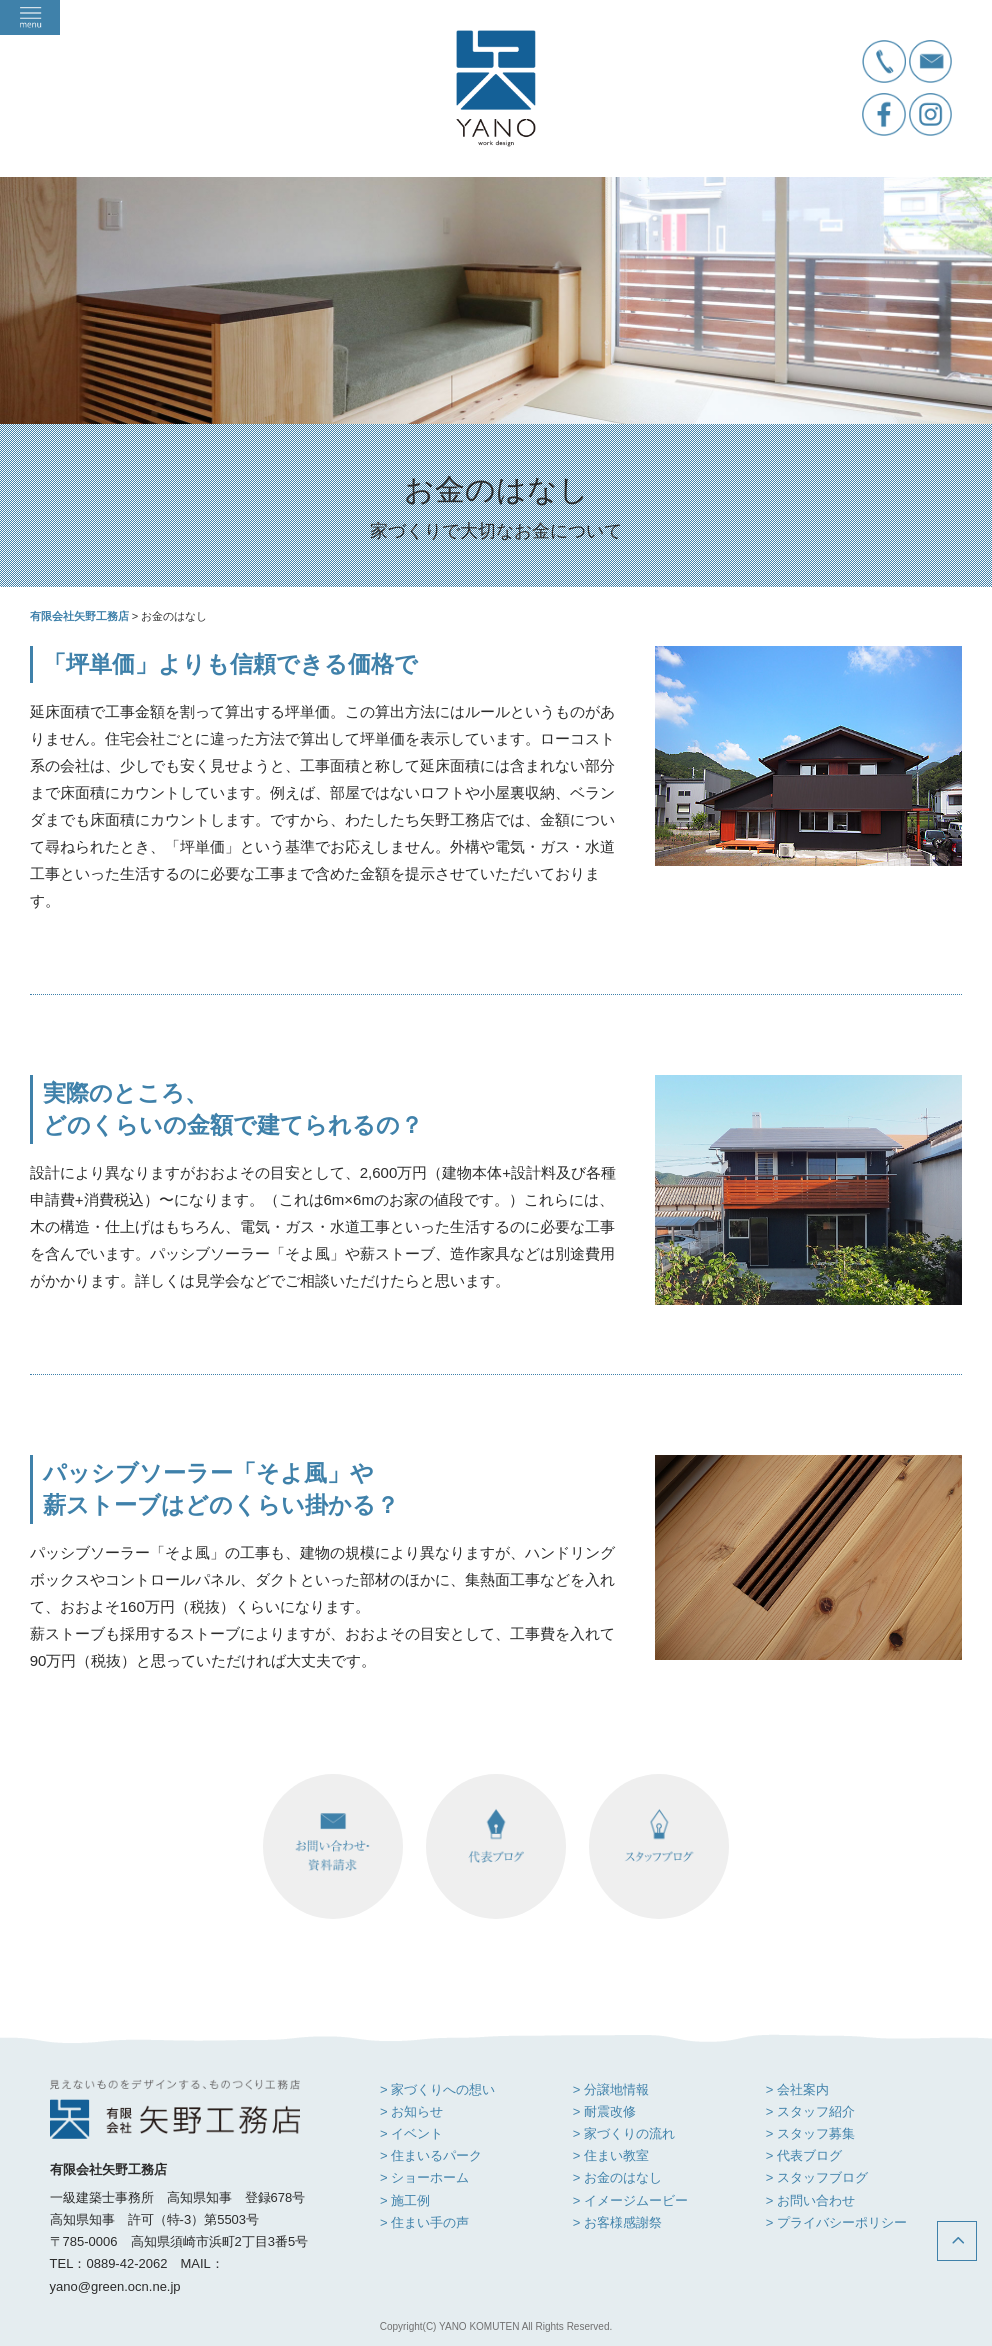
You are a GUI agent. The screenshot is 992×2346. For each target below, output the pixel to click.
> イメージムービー (630, 2200)
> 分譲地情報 (611, 2089)
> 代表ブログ (804, 2155)
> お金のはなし (617, 2177)
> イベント (411, 2133)
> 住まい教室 (611, 2155)
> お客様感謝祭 (617, 2222)
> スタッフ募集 (810, 2133)
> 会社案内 (797, 2089)
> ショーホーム (424, 2177)
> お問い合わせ (810, 2200)
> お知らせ (411, 2111)
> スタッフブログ (817, 2177)
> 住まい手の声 (424, 2222)
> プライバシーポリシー (836, 2222)
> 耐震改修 (604, 2111)
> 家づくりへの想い (437, 2089)
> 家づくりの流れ (624, 2133)
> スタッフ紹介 (810, 2111)
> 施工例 (405, 2200)
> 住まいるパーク (431, 2155)
